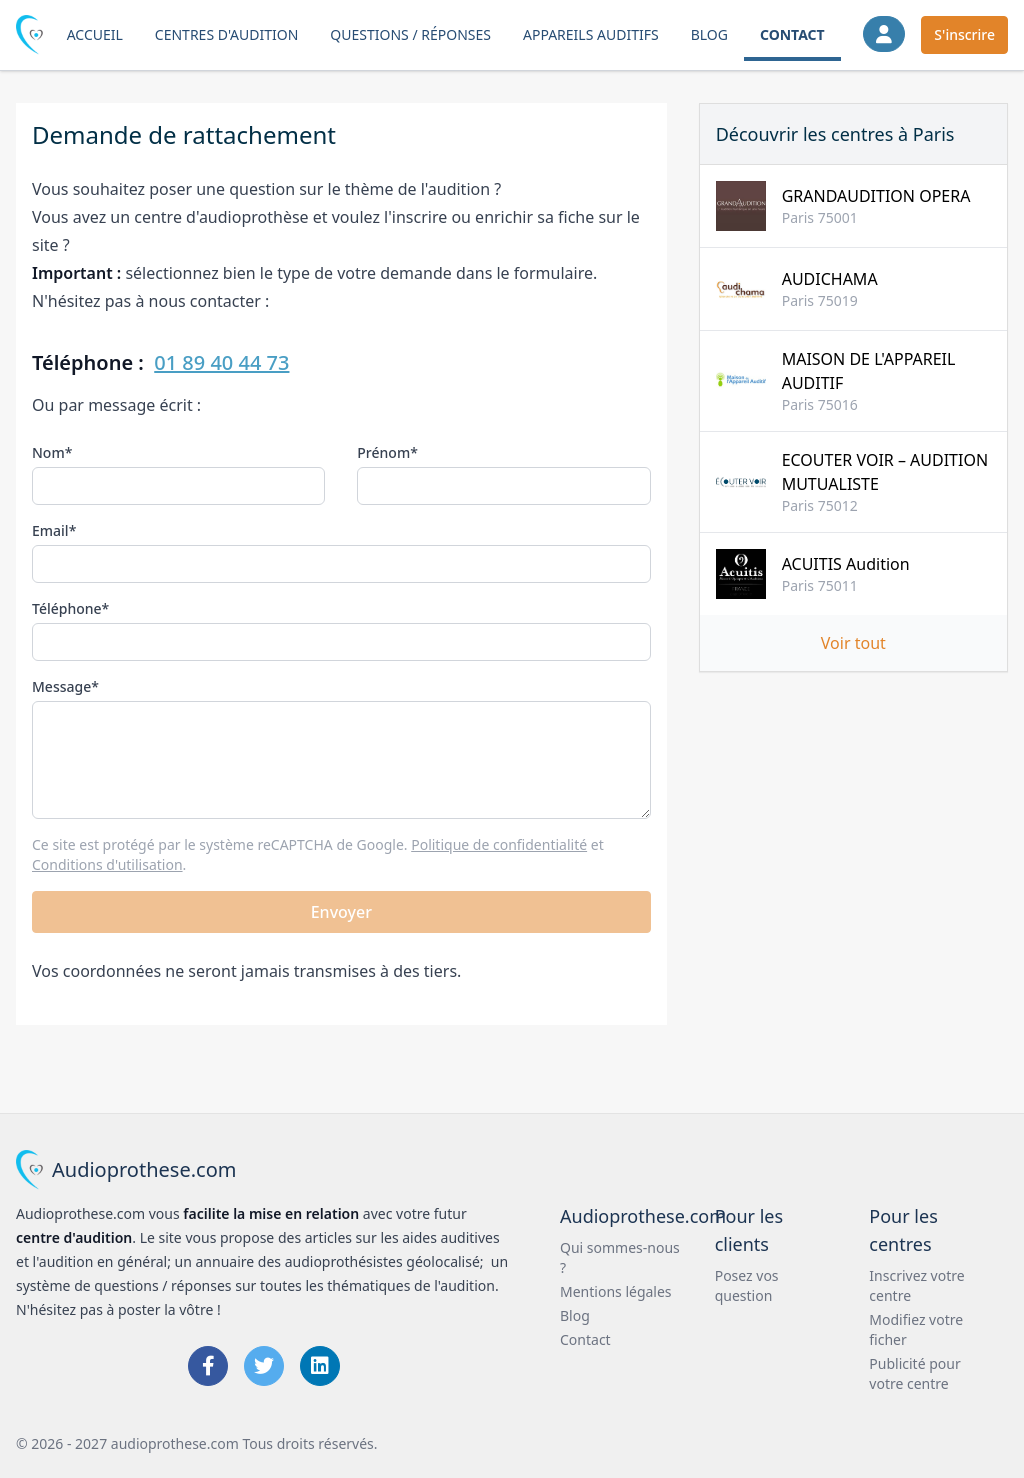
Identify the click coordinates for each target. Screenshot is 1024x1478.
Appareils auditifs (591, 34)
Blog (709, 34)
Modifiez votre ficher (916, 1329)
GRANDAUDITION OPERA (876, 196)
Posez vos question (747, 1285)
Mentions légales (616, 1291)
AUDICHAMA (830, 279)
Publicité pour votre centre (914, 1373)
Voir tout (853, 643)
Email (50, 530)
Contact (792, 34)
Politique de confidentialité (499, 844)
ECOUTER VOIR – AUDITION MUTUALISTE (885, 472)
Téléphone (67, 608)
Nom (48, 452)
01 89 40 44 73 (221, 362)
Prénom (383, 452)
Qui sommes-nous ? (620, 1257)
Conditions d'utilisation (107, 864)
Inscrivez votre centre (916, 1285)
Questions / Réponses (410, 34)
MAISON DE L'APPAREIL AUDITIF (869, 371)
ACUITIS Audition (846, 564)
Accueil (95, 34)
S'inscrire (964, 34)
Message (61, 686)
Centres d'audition (227, 34)
